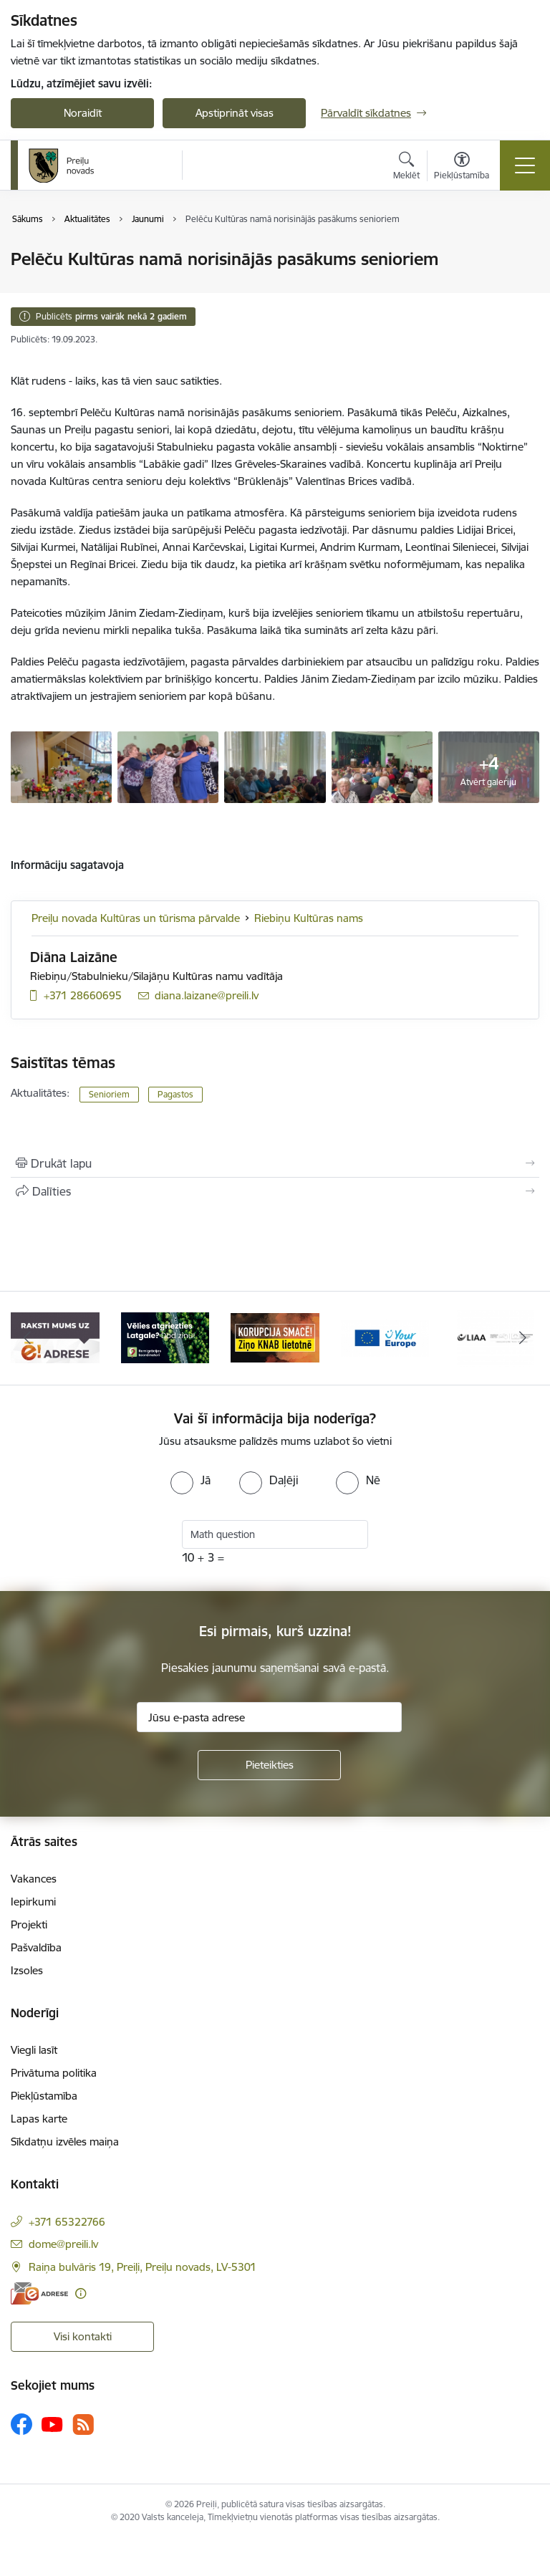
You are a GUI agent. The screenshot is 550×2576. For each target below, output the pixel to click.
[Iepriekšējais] (27, 1338)
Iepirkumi (33, 1901)
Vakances (34, 1878)
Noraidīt (83, 113)
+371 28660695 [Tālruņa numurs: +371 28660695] (83, 995)
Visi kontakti (83, 2336)
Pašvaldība (36, 1947)
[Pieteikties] (269, 1765)
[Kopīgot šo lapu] (275, 1191)
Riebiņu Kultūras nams (308, 918)
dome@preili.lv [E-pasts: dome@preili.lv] (63, 2244)
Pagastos (175, 1094)
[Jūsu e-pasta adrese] (269, 1717)
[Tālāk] (522, 1338)
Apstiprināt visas (235, 113)
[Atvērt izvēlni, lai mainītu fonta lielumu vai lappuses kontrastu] (461, 167)
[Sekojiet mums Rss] (83, 2424)
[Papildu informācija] (80, 2293)
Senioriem (109, 1094)
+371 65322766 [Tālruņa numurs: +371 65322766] (67, 2222)
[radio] (190, 1480)
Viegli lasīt (34, 2050)
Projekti (29, 1924)
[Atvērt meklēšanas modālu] (406, 167)
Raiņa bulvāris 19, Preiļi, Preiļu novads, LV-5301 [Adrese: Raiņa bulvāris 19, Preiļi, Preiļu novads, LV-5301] (142, 2267)
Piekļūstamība (44, 2095)
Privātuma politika (54, 2073)
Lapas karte (39, 2118)
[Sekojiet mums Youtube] (52, 2423)
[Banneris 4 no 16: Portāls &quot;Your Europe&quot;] (385, 1337)
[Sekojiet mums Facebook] (21, 2424)
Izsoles (27, 1970)
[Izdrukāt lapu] (275, 1163)
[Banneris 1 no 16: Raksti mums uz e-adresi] (55, 1337)
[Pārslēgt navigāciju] (525, 165)
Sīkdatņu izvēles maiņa (65, 2141)
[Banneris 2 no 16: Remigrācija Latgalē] (165, 1337)
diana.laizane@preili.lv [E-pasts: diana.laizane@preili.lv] (207, 995)
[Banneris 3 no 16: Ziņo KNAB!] (275, 1337)
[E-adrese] (39, 2293)
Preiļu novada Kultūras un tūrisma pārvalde (136, 918)
